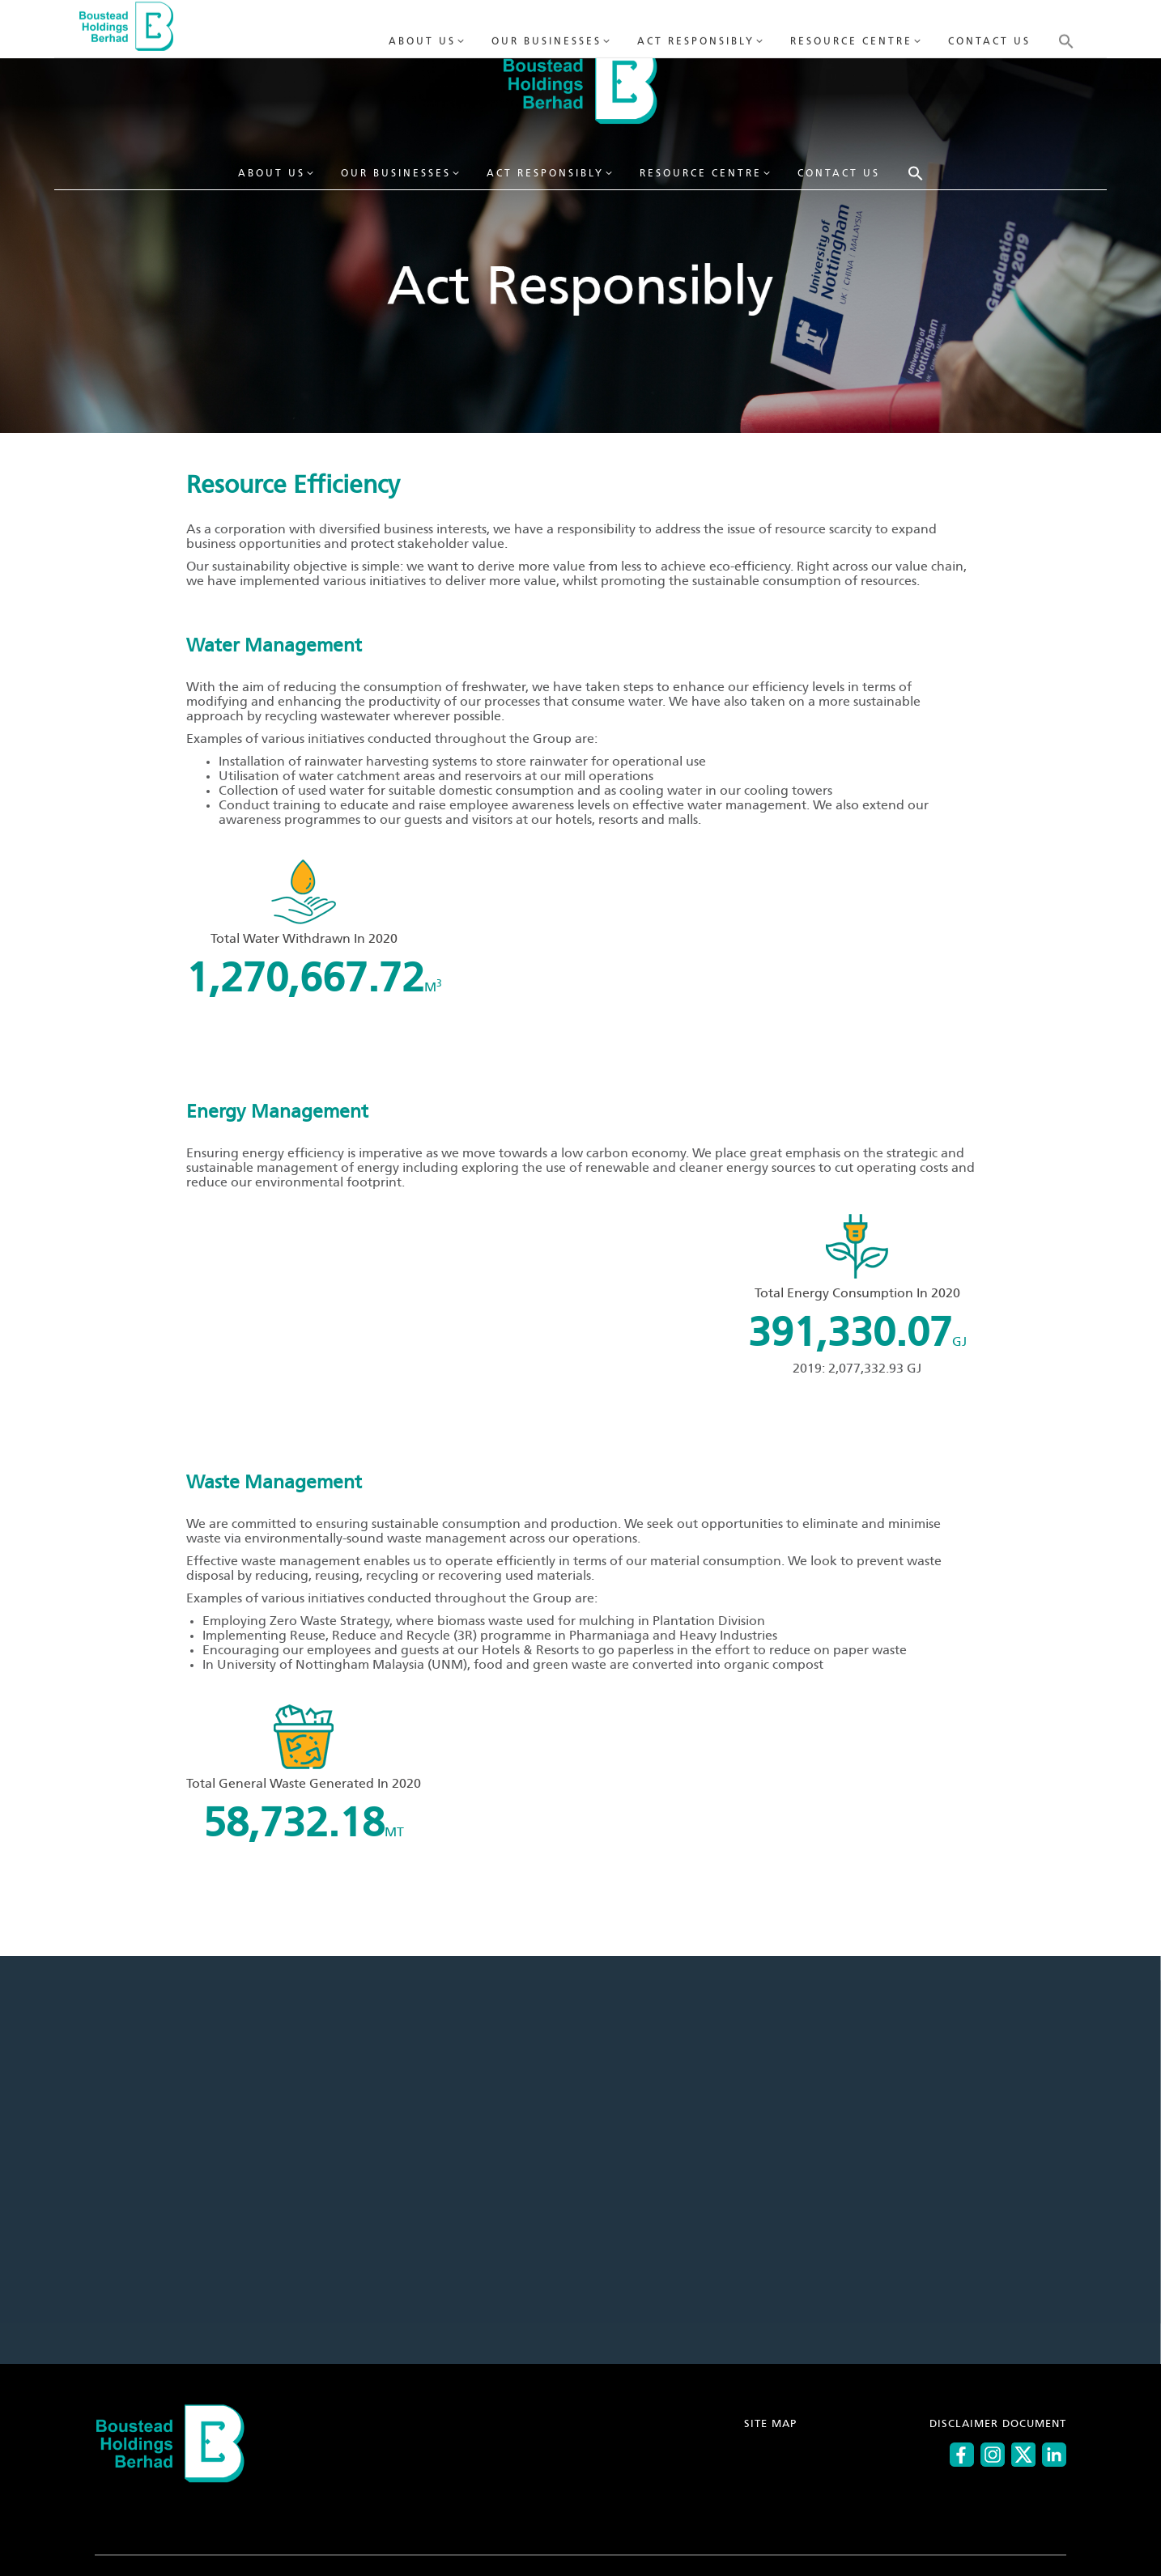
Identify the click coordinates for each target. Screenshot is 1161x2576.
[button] (915, 173)
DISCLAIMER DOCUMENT (997, 2424)
